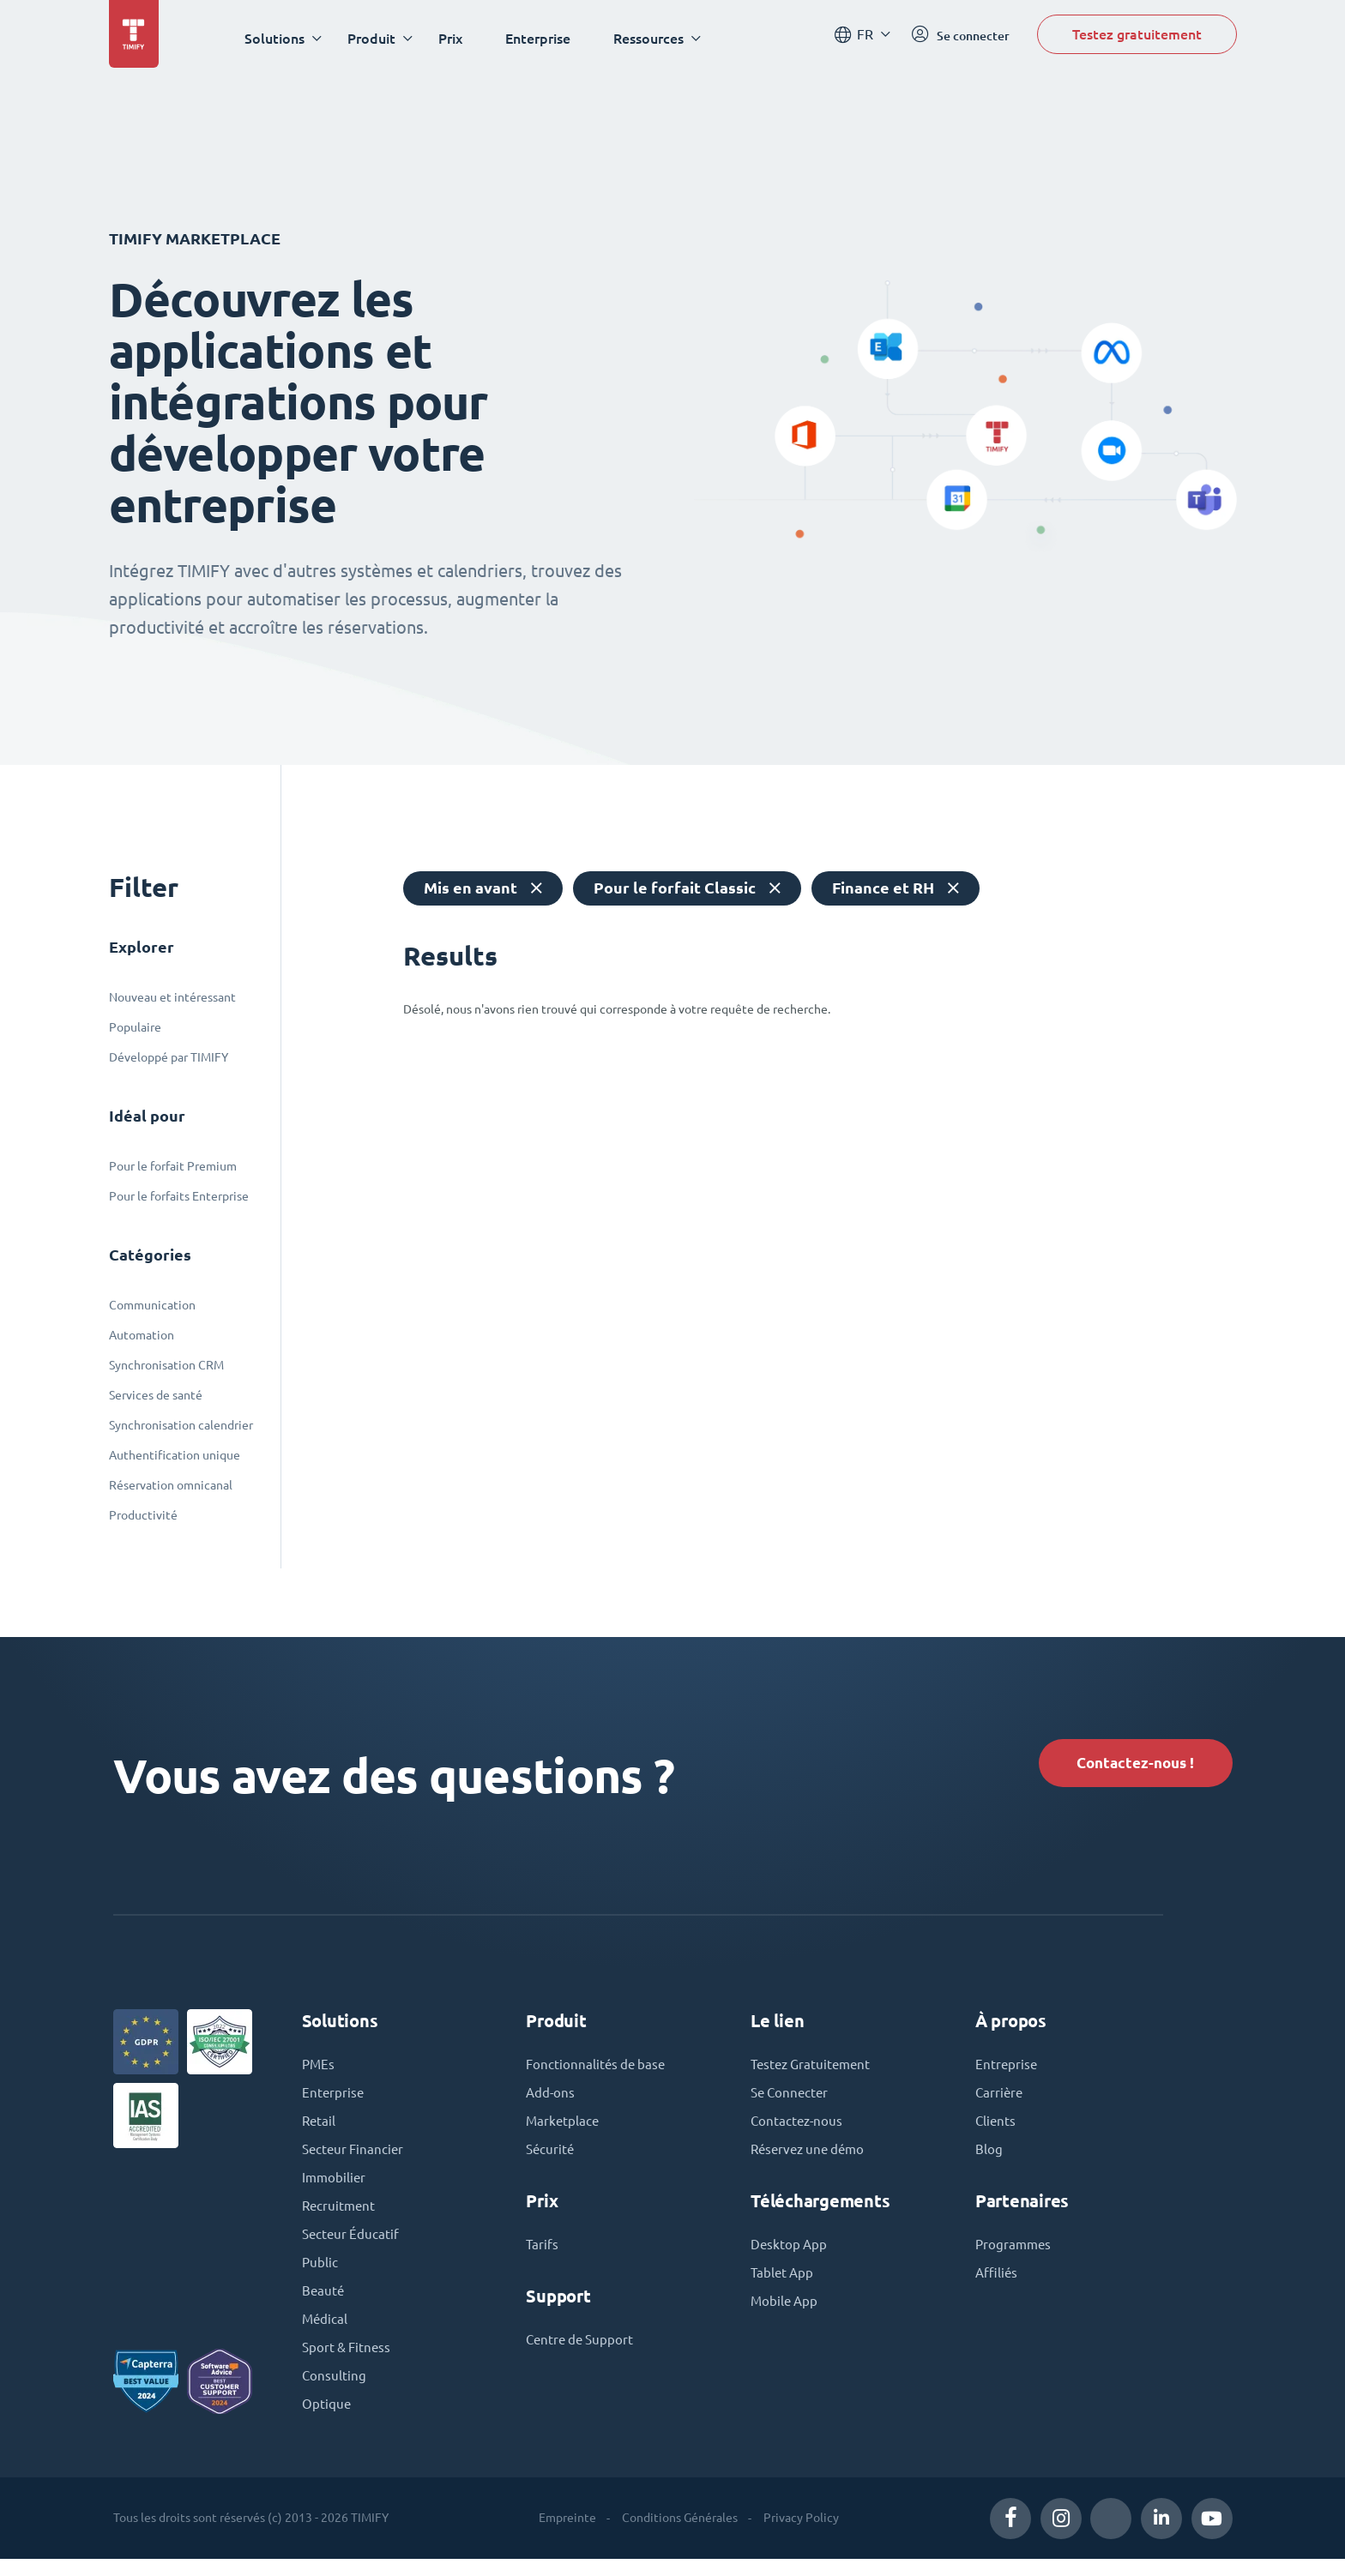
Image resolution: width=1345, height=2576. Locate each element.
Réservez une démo (811, 2158)
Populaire (135, 1027)
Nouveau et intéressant (172, 997)
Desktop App (790, 2254)
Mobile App (786, 2312)
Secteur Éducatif (352, 2246)
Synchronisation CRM (166, 1365)
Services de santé (155, 1395)
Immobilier (335, 2187)
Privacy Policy (801, 2535)
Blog (989, 2158)
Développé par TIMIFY (168, 1057)
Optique (327, 2421)
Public (320, 2275)
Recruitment (340, 2216)
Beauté (324, 2304)
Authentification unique (174, 1455)
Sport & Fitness (348, 2362)
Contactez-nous (798, 2129)
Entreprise (1007, 2071)
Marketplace (563, 2129)
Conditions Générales (680, 2535)
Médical (325, 2333)
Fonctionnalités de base (598, 2071)
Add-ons (551, 2100)
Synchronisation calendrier (181, 1425)
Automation (141, 1335)
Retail (319, 2129)
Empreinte (567, 2535)
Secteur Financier (355, 2158)
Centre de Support (582, 2350)
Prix (455, 38)
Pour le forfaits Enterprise (179, 1196)
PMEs (319, 2071)
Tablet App (784, 2283)
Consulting (334, 2391)
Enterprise (543, 38)
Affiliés (997, 2283)
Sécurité (551, 2158)
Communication (152, 1305)
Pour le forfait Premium (173, 1166)
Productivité (143, 1515)
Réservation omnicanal (170, 1485)
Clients (996, 2129)
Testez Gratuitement (814, 2071)
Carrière (1000, 2100)
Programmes (1014, 2254)
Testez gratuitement (1137, 37)
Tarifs (542, 2254)
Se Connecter (792, 2100)
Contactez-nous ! (1127, 1764)
